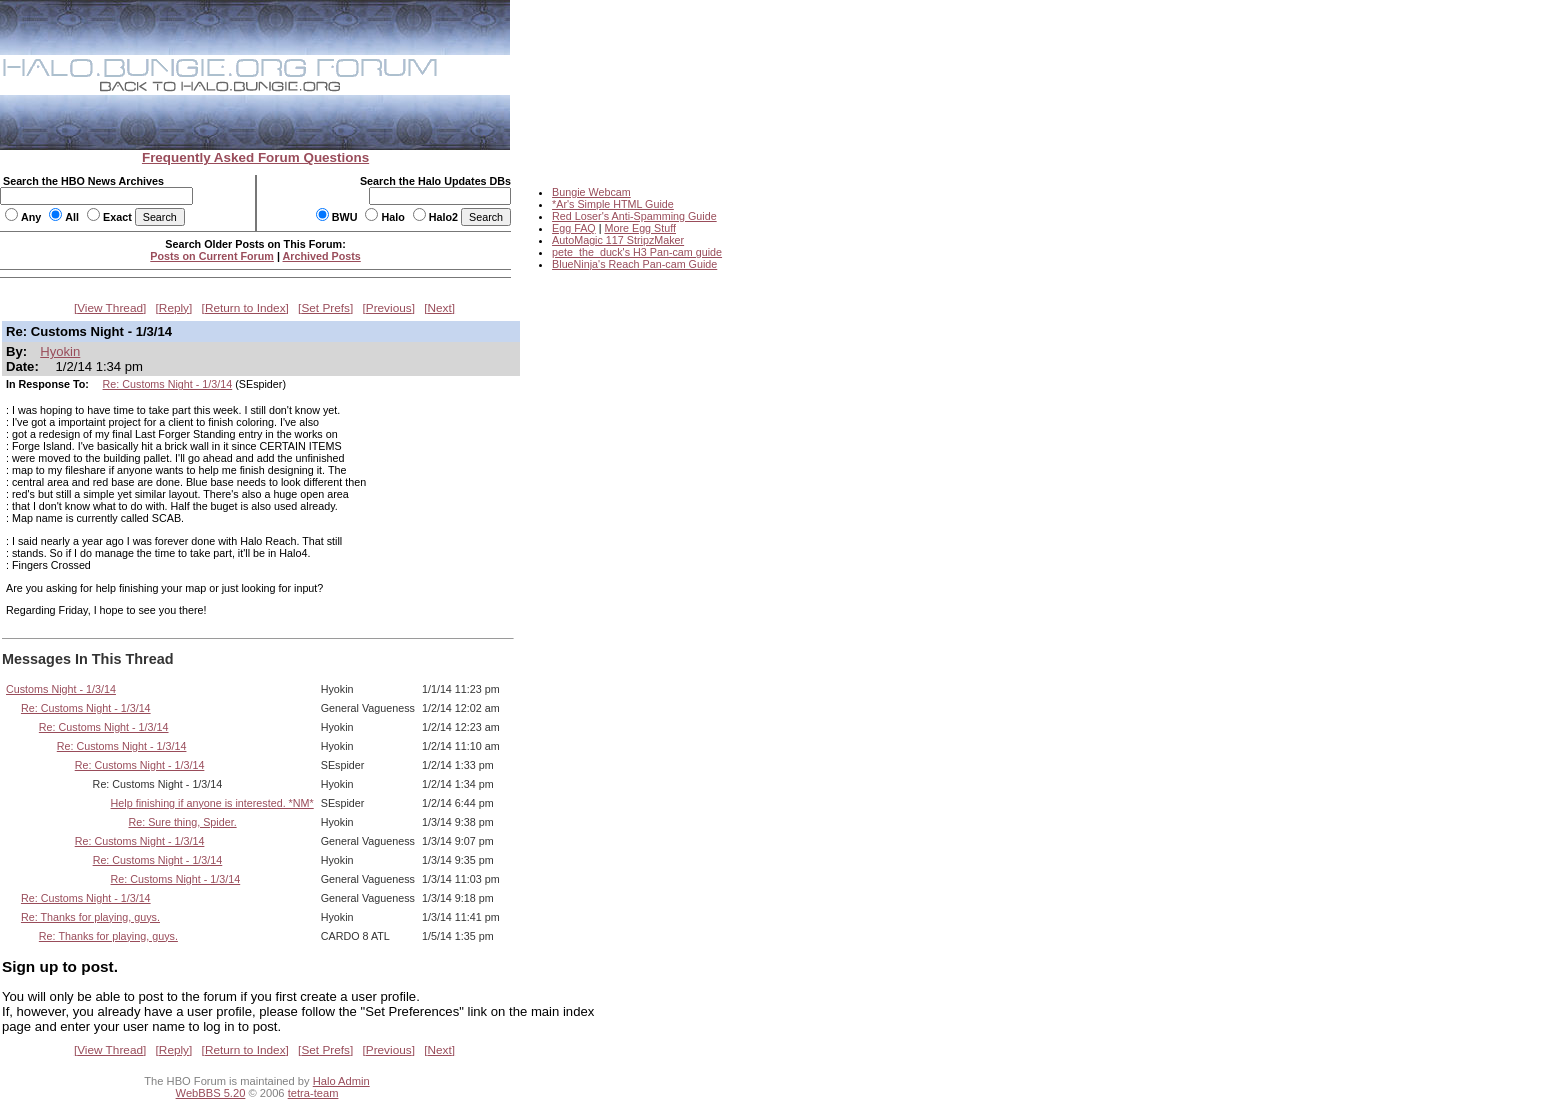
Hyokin (60, 351)
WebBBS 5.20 (211, 1093)
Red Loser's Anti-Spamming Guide (634, 216)
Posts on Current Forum (212, 256)
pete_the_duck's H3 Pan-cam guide (637, 252)
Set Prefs (325, 308)
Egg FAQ (574, 228)
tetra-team (313, 1093)
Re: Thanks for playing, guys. (90, 917)
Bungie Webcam (591, 192)
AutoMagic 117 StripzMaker (618, 240)
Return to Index (245, 308)
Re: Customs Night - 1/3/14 (168, 384)
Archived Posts (322, 256)
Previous (389, 308)
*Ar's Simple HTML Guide (613, 204)
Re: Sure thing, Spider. (182, 822)
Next (440, 308)
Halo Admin (341, 1081)
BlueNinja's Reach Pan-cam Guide (634, 264)
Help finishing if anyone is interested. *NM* (212, 803)
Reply (174, 308)
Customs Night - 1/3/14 (61, 689)
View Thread (110, 308)
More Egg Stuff (640, 228)
